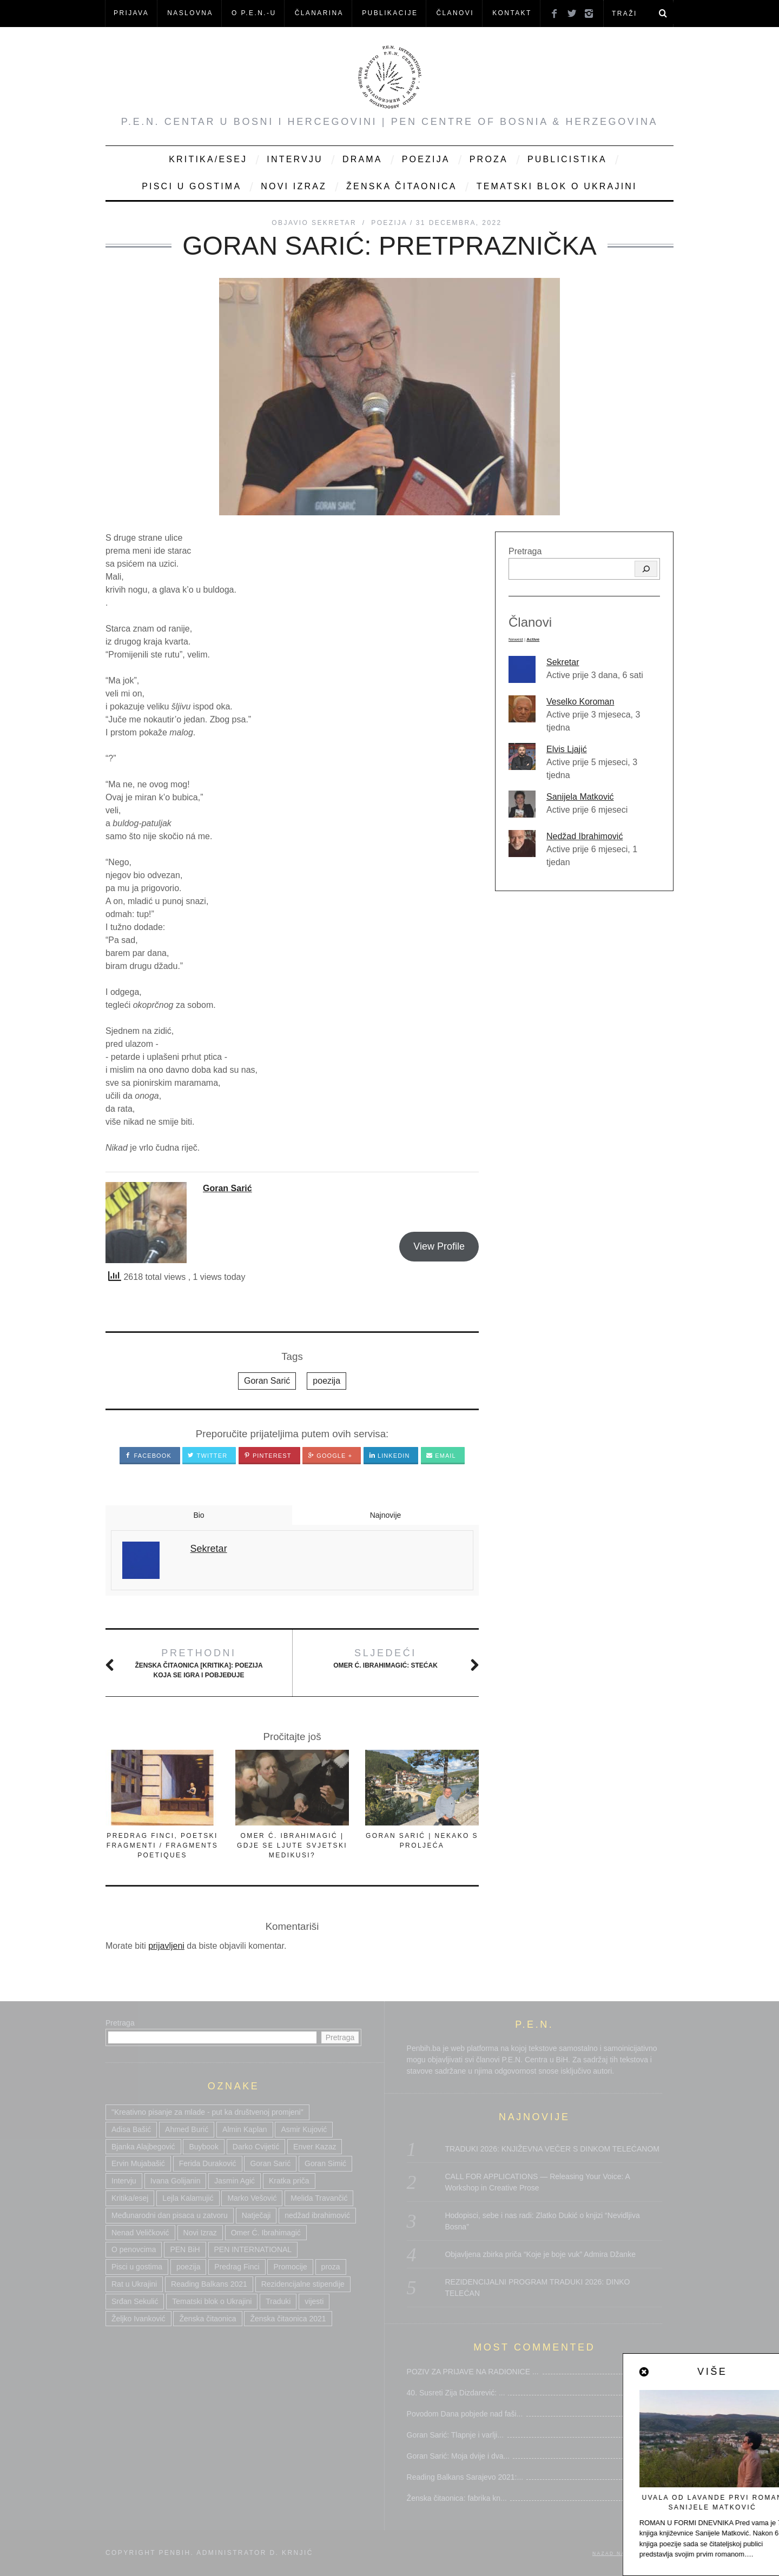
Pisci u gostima (191, 186)
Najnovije (385, 1515)
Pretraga (525, 551)
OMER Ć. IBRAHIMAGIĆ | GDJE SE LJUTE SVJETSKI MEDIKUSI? (292, 1845)
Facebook (148, 1455)
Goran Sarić (227, 1188)
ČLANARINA (319, 13)
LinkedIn (389, 1455)
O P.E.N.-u (254, 13)
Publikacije (390, 13)
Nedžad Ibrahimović (584, 836)
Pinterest (268, 1455)
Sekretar (562, 662)
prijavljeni (166, 1945)
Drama (362, 159)
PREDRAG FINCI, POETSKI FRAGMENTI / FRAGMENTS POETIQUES (162, 1845)
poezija (326, 1380)
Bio (198, 1515)
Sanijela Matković (580, 796)
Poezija (426, 159)
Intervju (295, 159)
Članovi (454, 13)
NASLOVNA (190, 13)
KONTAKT (512, 13)
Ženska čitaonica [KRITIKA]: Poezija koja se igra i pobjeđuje (198, 1662)
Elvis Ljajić (566, 749)
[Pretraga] (646, 569)
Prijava (131, 13)
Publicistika (567, 159)
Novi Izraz (294, 186)
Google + (330, 1455)
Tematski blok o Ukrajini (557, 186)
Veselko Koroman (580, 701)
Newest (516, 639)
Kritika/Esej (208, 159)
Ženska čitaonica (401, 186)
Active (532, 639)
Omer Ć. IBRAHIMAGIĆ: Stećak (385, 1658)
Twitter (207, 1455)
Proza (489, 159)
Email (441, 1455)
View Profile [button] (439, 1246)
